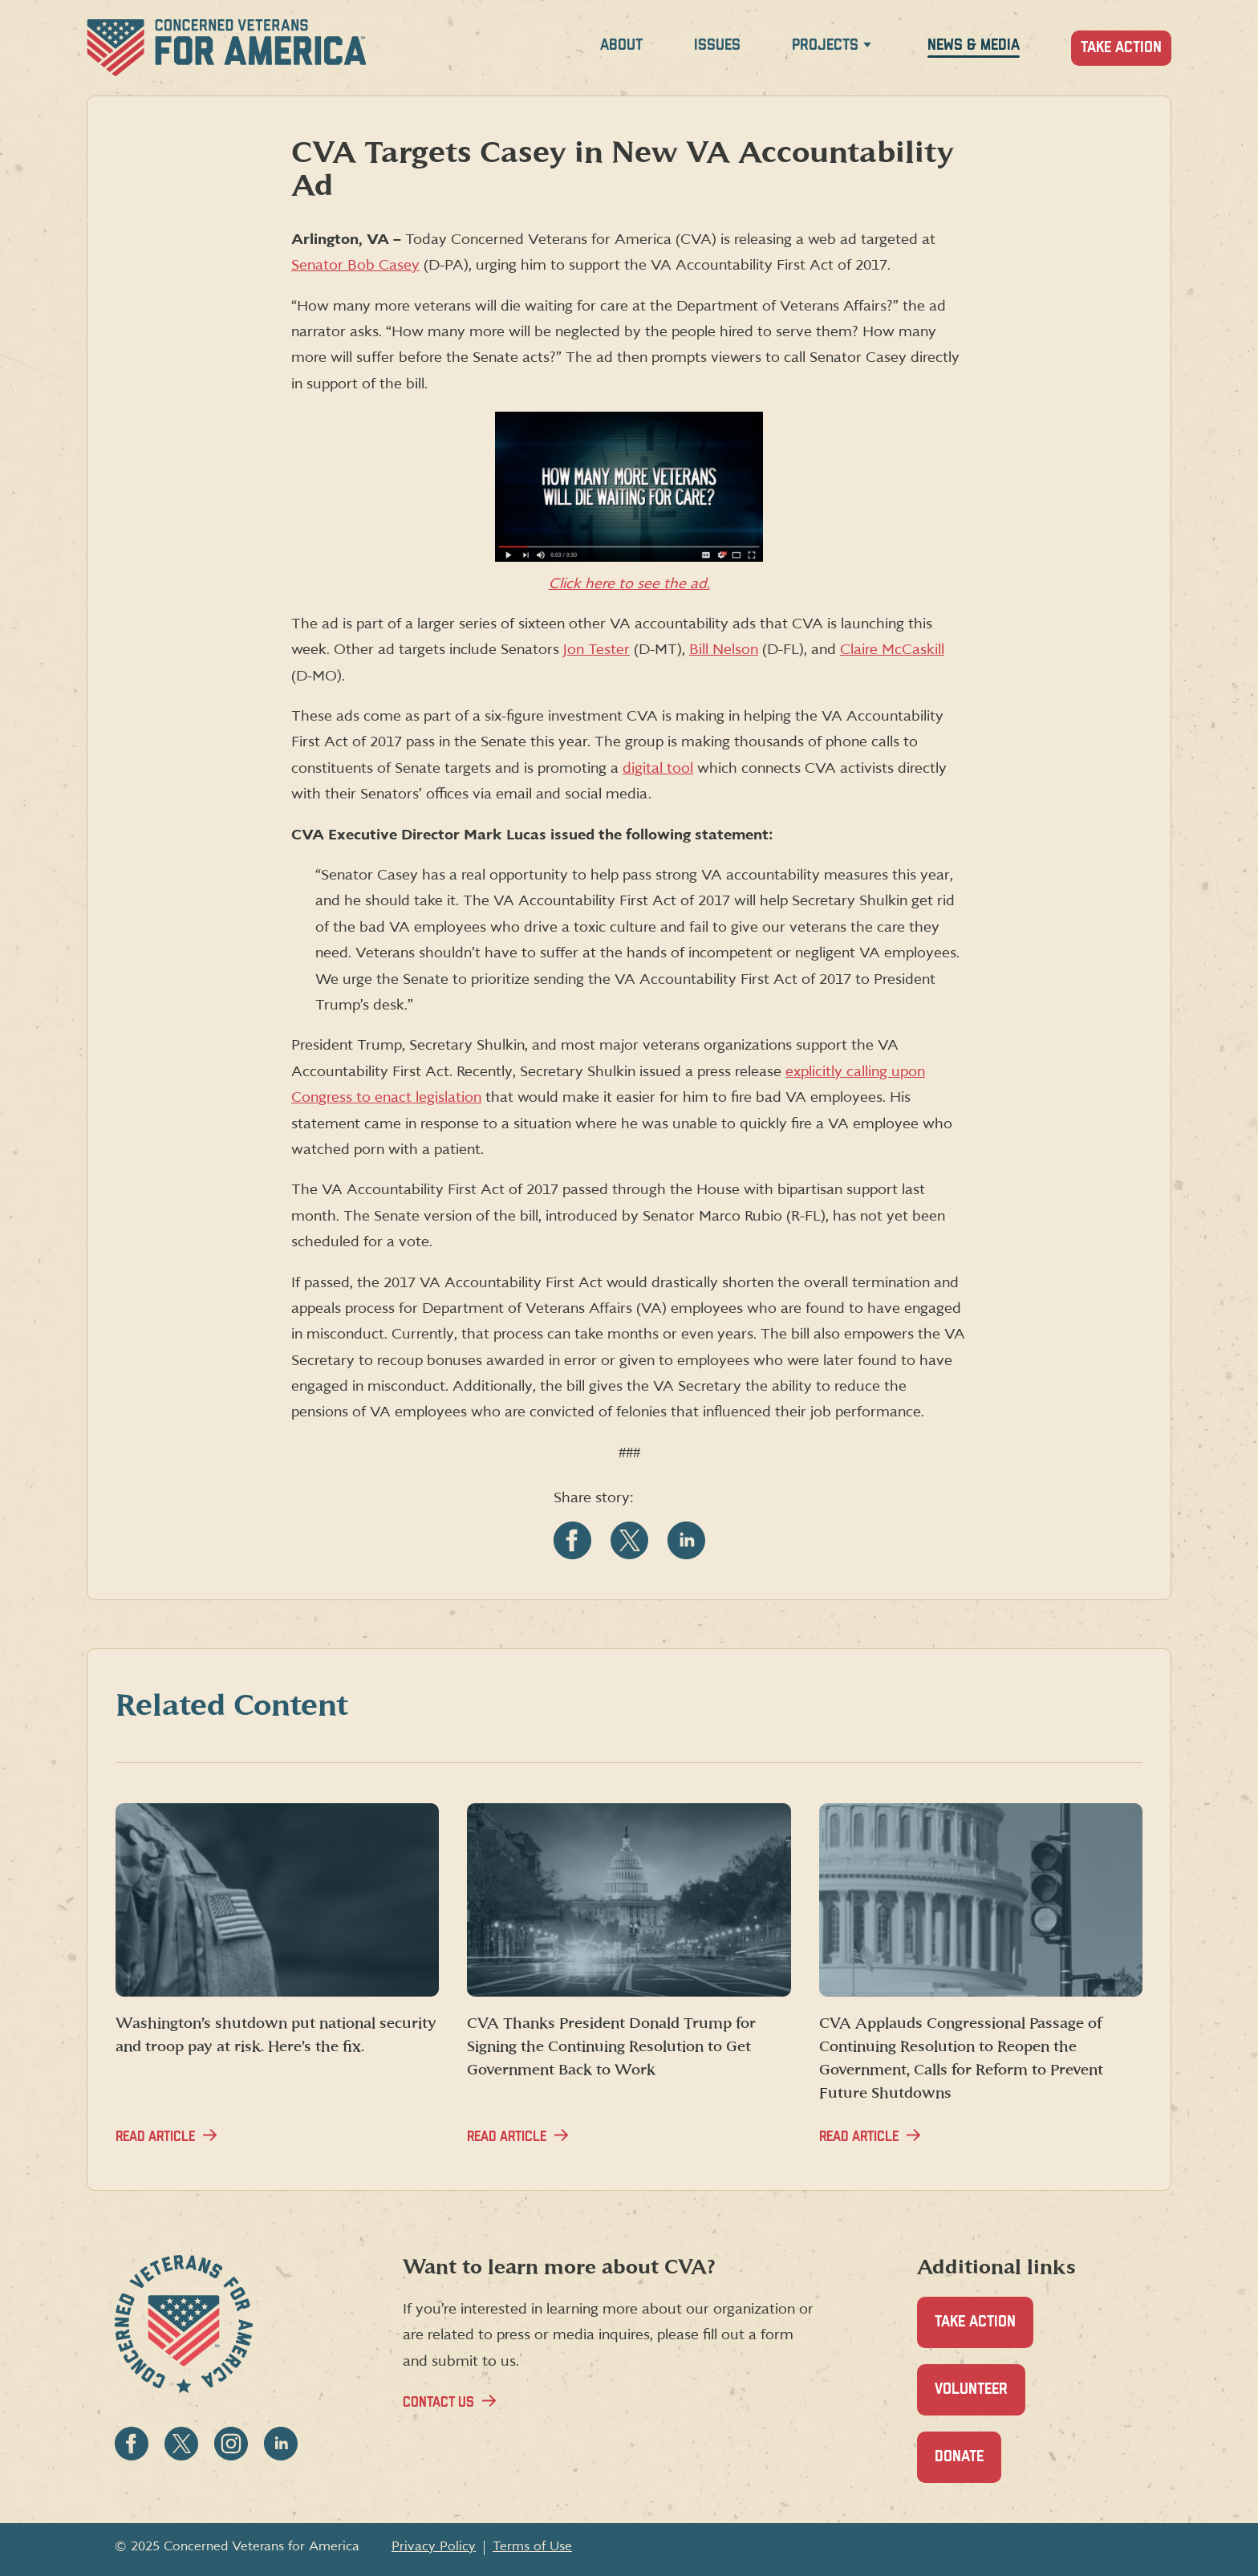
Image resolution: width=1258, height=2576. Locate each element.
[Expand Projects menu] (867, 48)
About (621, 45)
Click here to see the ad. (629, 583)
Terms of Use (532, 2546)
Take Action (1121, 48)
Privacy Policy (434, 2546)
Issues (717, 45)
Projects (825, 45)
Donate (968, 2465)
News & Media (973, 45)
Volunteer (980, 2398)
